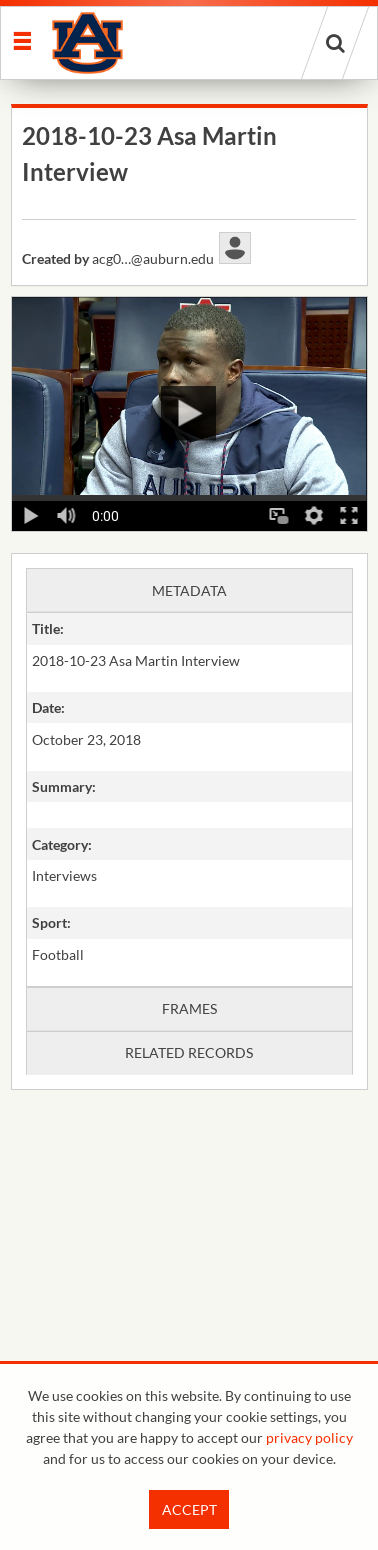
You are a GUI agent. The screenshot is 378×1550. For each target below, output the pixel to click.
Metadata (189, 590)
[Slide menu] (21, 39)
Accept (189, 1509)
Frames (189, 1008)
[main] (189, 648)
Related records (189, 1052)
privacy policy (309, 1437)
